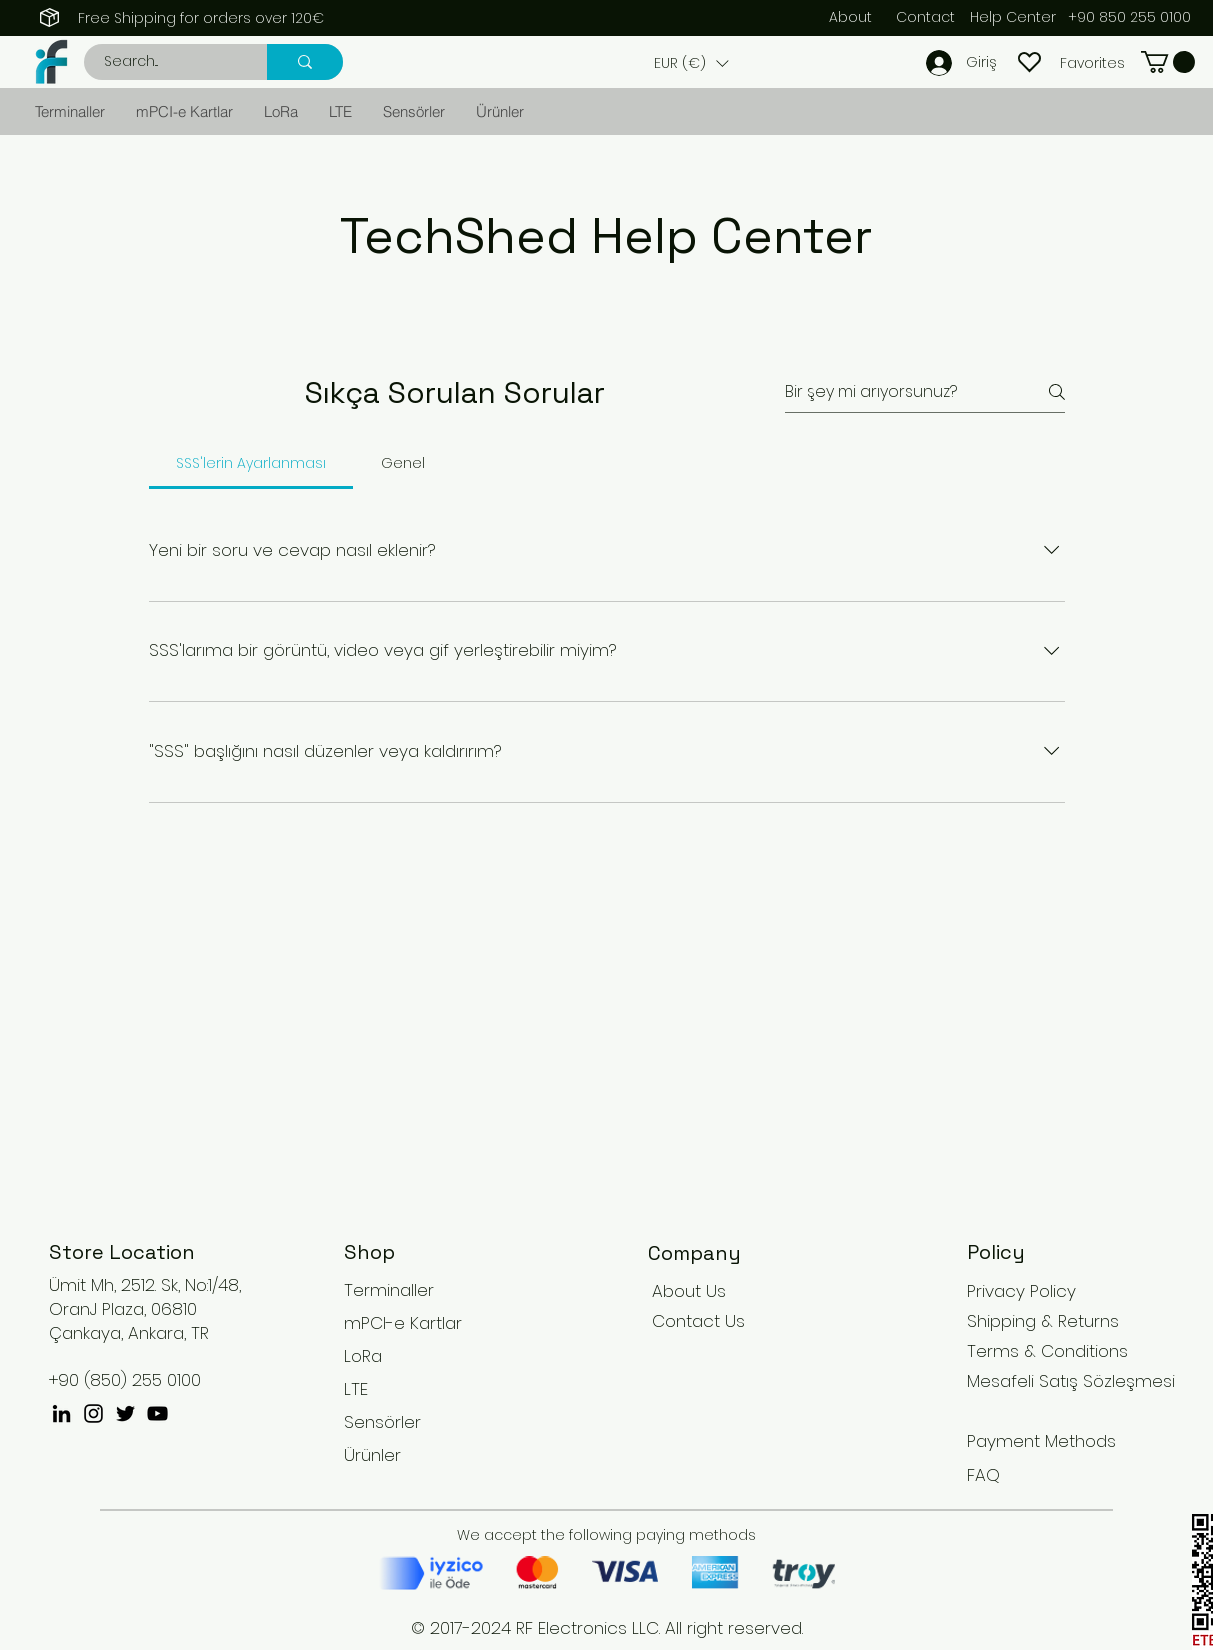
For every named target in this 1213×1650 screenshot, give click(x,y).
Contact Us (698, 1321)
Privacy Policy (1021, 1291)
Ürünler (372, 1455)
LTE (356, 1389)
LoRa (363, 1356)
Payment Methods (1044, 1441)
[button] (691, 63)
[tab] (251, 463)
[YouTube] (157, 1413)
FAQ (983, 1475)
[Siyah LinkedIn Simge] (61, 1413)
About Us (689, 1291)
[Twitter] (125, 1413)
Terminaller (389, 1290)
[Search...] (164, 62)
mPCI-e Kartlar (403, 1323)
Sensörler (382, 1422)
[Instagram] (93, 1413)
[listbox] (691, 63)
